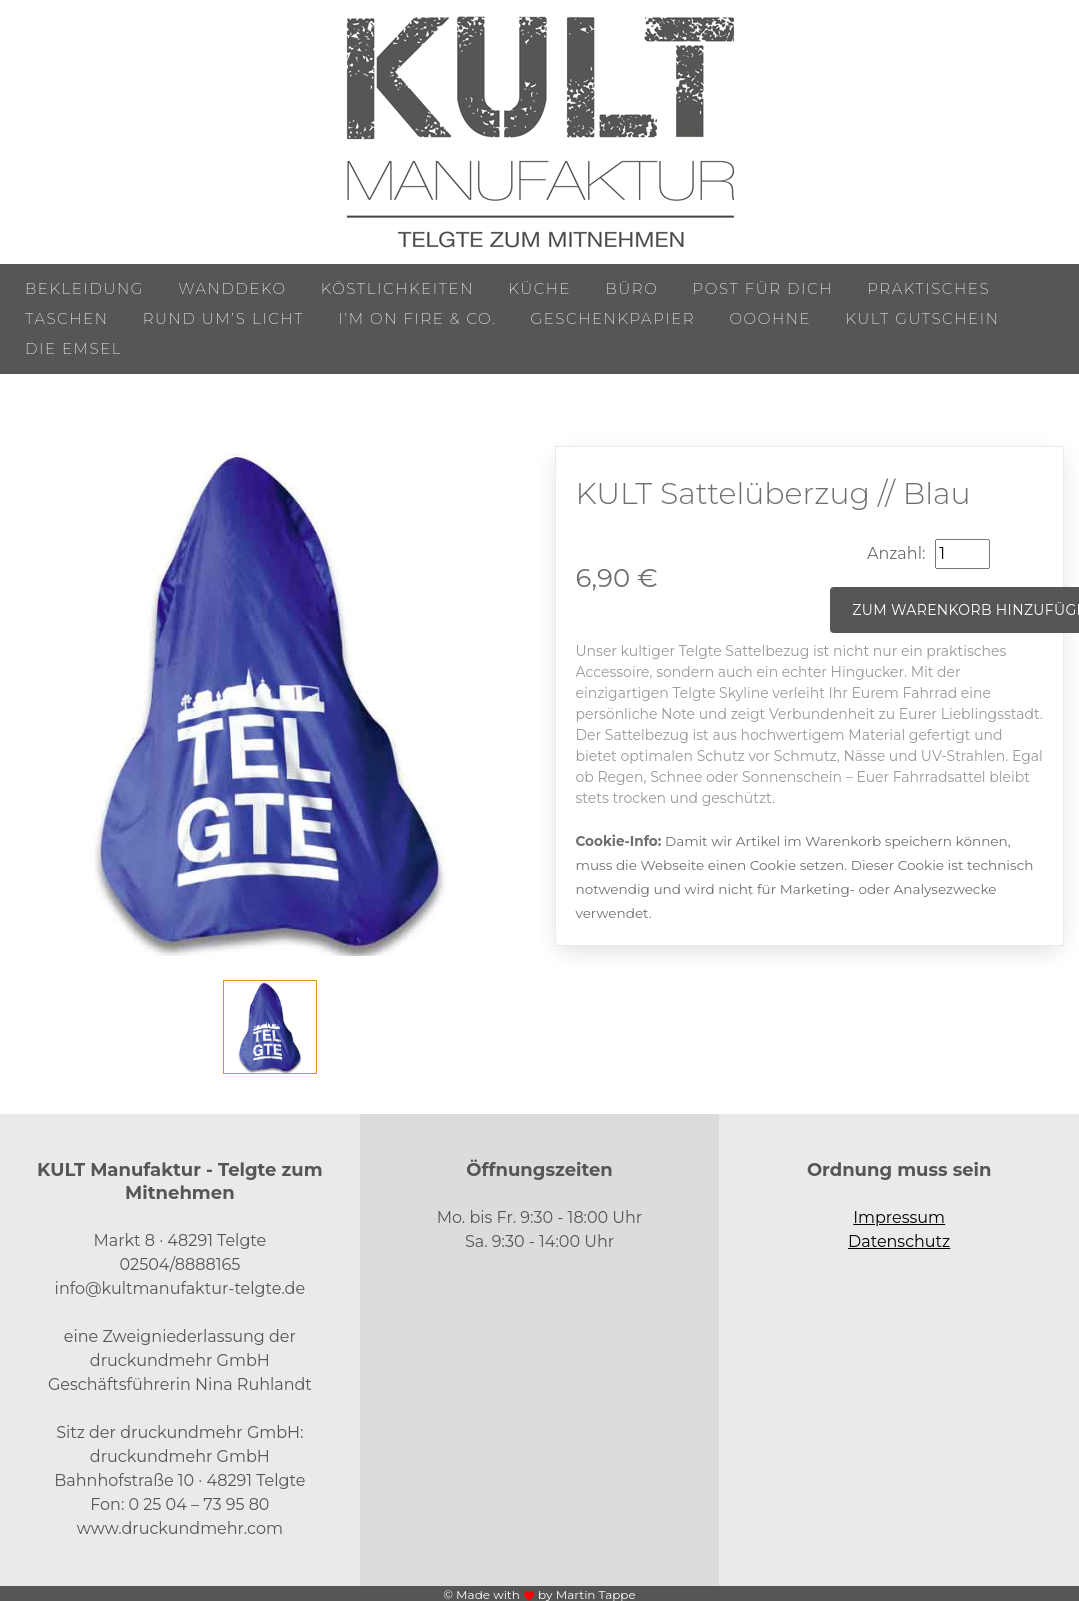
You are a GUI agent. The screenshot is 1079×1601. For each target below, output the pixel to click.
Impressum (899, 1217)
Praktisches (928, 288)
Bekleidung (84, 288)
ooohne (770, 318)
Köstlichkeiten (397, 288)
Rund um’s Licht (223, 318)
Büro (631, 288)
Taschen (67, 318)
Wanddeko (232, 288)
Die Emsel (73, 348)
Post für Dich (763, 288)
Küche (539, 288)
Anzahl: (896, 553)
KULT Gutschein (922, 318)
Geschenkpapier (613, 318)
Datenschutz (899, 1241)
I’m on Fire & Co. (417, 318)
